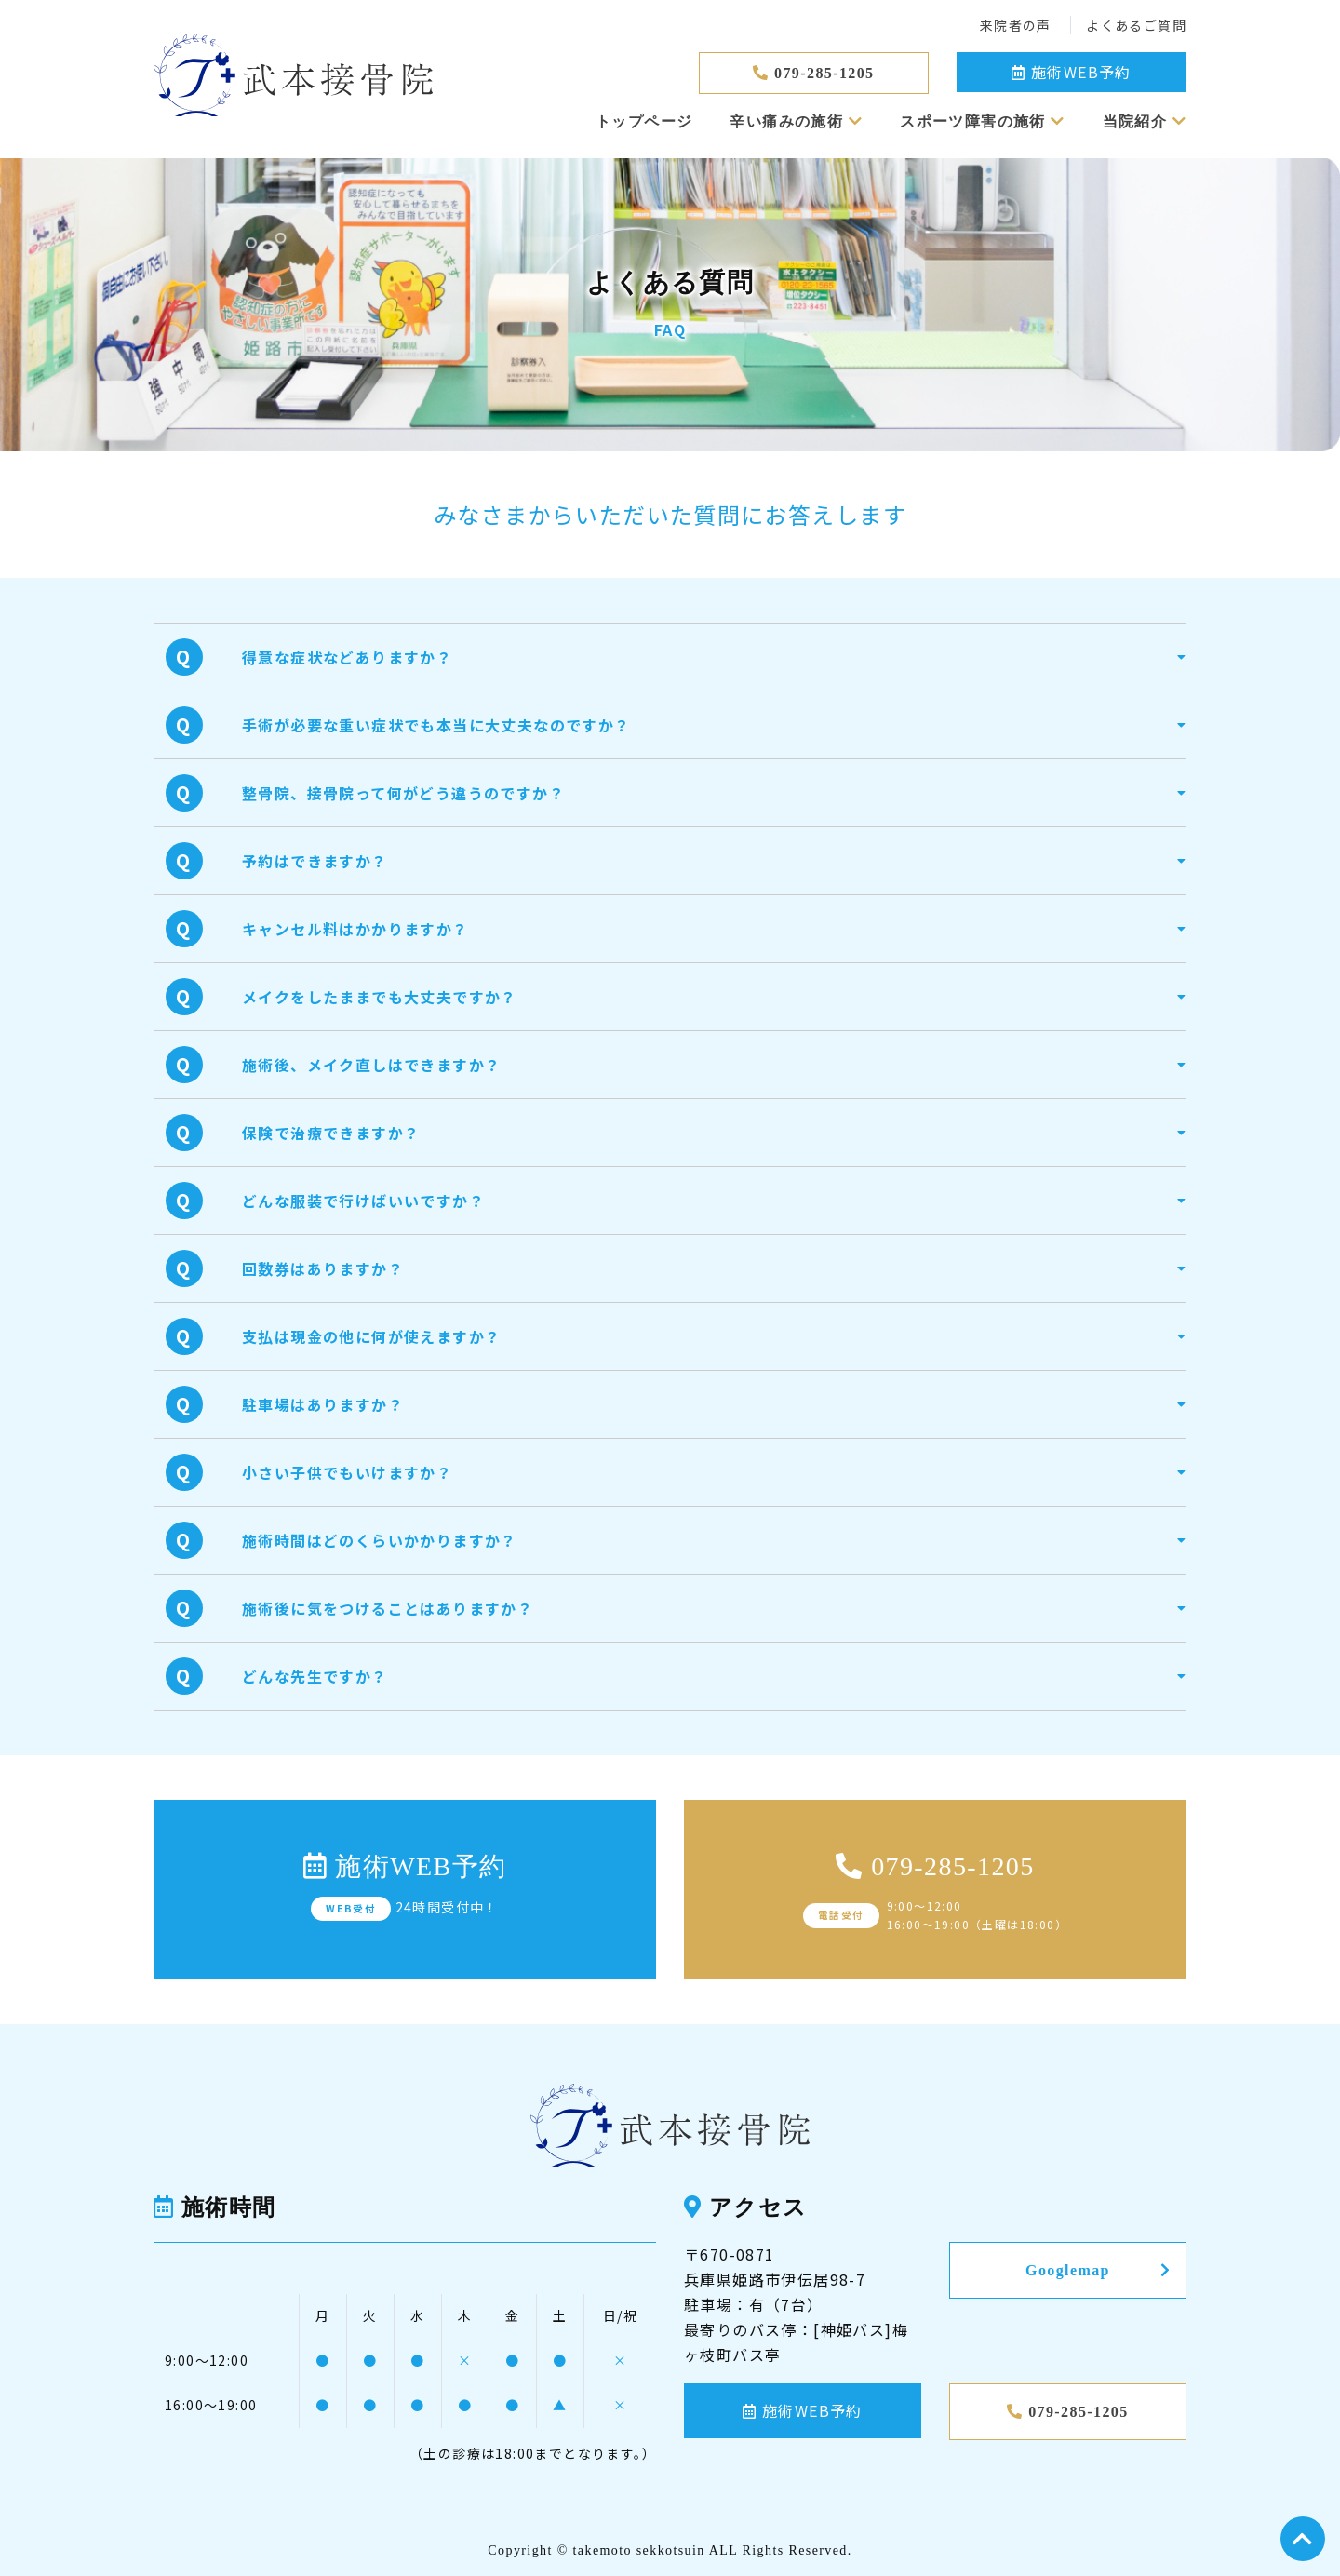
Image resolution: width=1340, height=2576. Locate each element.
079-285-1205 (813, 73)
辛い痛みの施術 (796, 121)
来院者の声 (1017, 25)
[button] (714, 657)
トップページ (644, 121)
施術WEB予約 (1072, 71)
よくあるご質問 (1136, 25)
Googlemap (1098, 2270)
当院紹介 (1144, 121)
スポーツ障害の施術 (982, 121)
